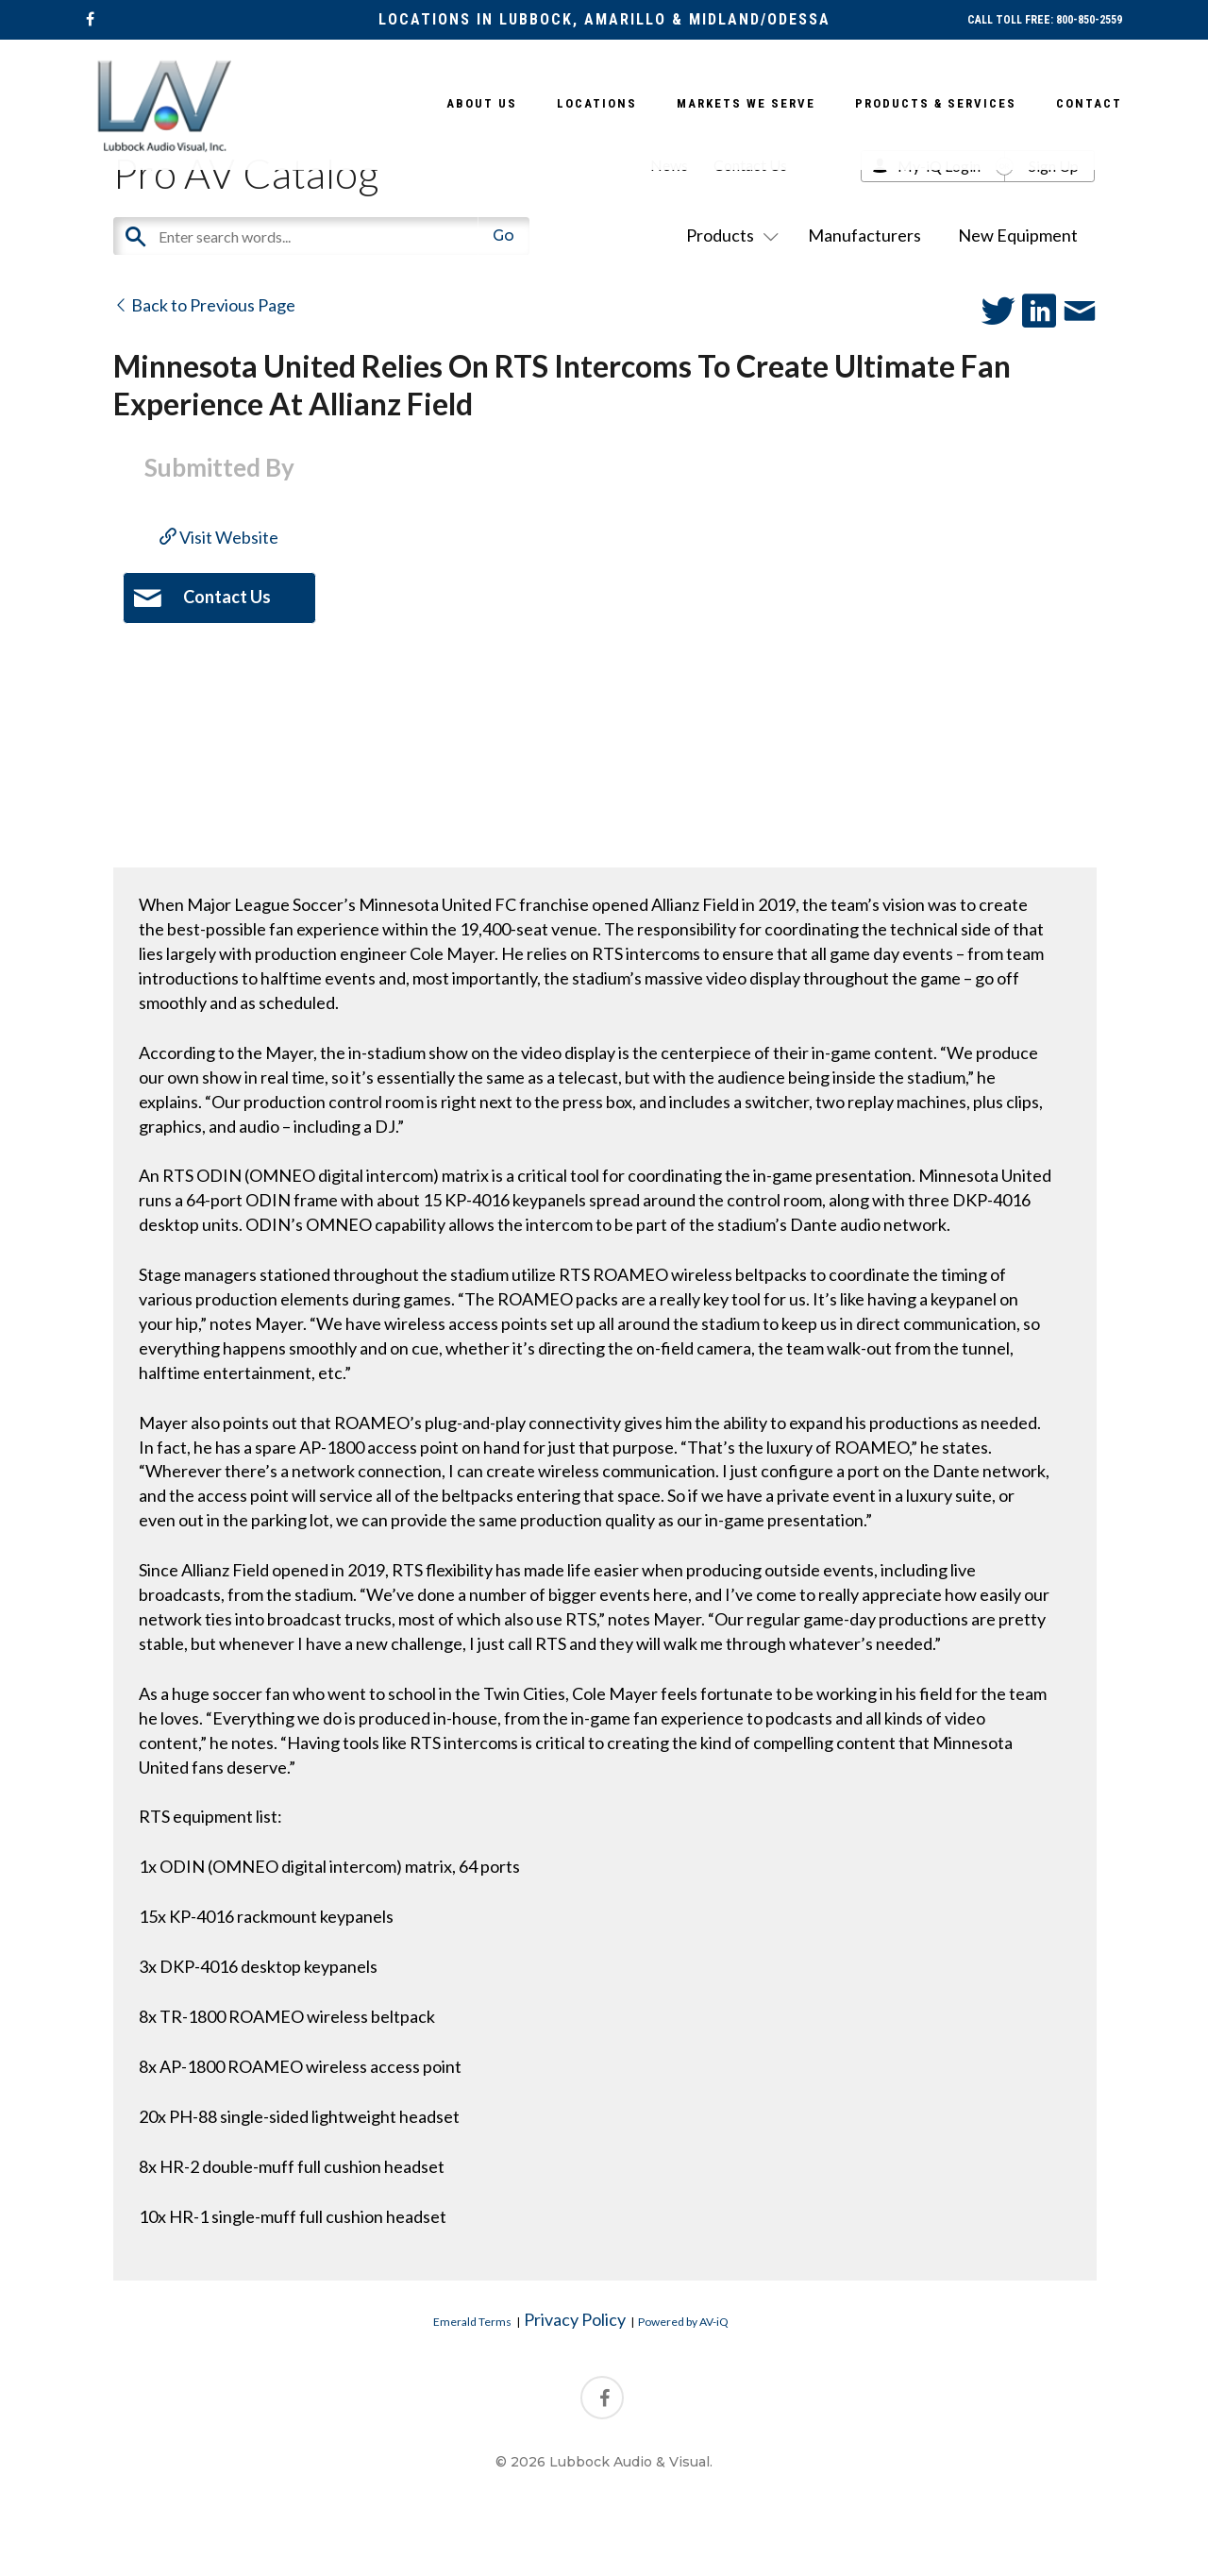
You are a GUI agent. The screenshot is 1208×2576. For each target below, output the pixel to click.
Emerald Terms (472, 2322)
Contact (1089, 103)
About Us (481, 103)
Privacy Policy (575, 2319)
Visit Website (218, 537)
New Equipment (1018, 235)
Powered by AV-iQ (683, 2322)
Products (728, 235)
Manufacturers (864, 235)
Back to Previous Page (204, 305)
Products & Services (935, 103)
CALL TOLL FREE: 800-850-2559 (1044, 19)
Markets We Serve (746, 103)
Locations (597, 103)
